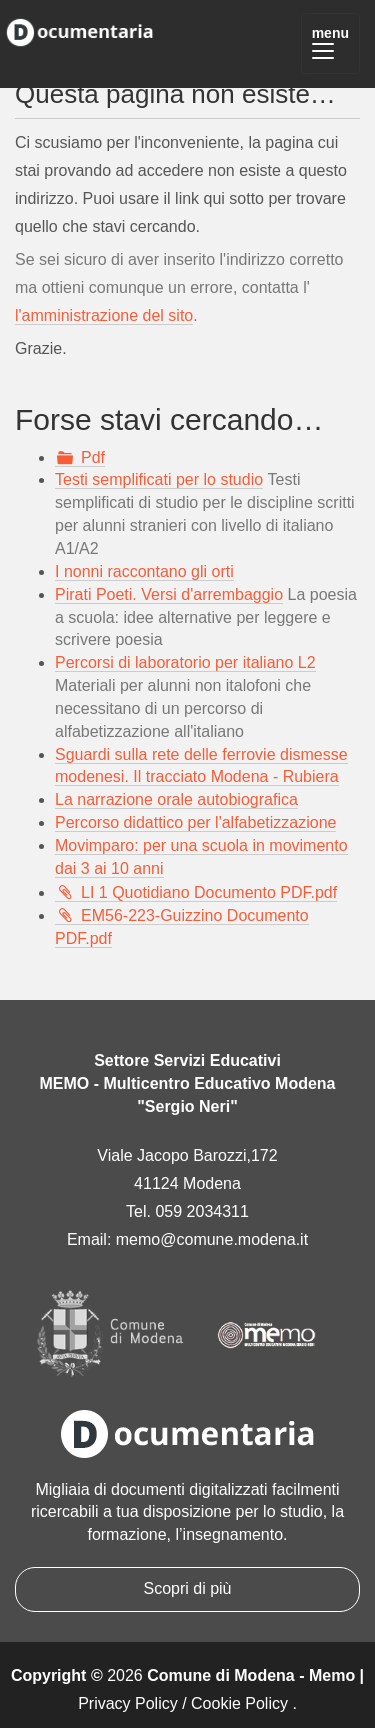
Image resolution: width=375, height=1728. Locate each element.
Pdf (93, 457)
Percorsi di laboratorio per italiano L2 (185, 662)
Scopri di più (187, 1588)
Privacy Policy (128, 1703)
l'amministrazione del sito (104, 315)
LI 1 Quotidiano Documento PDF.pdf (209, 892)
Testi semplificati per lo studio (159, 479)
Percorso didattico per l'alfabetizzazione (195, 822)
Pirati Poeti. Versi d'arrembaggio (169, 594)
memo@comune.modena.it (212, 1239)
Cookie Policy (239, 1703)
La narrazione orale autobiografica (176, 799)
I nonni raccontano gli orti (144, 571)
